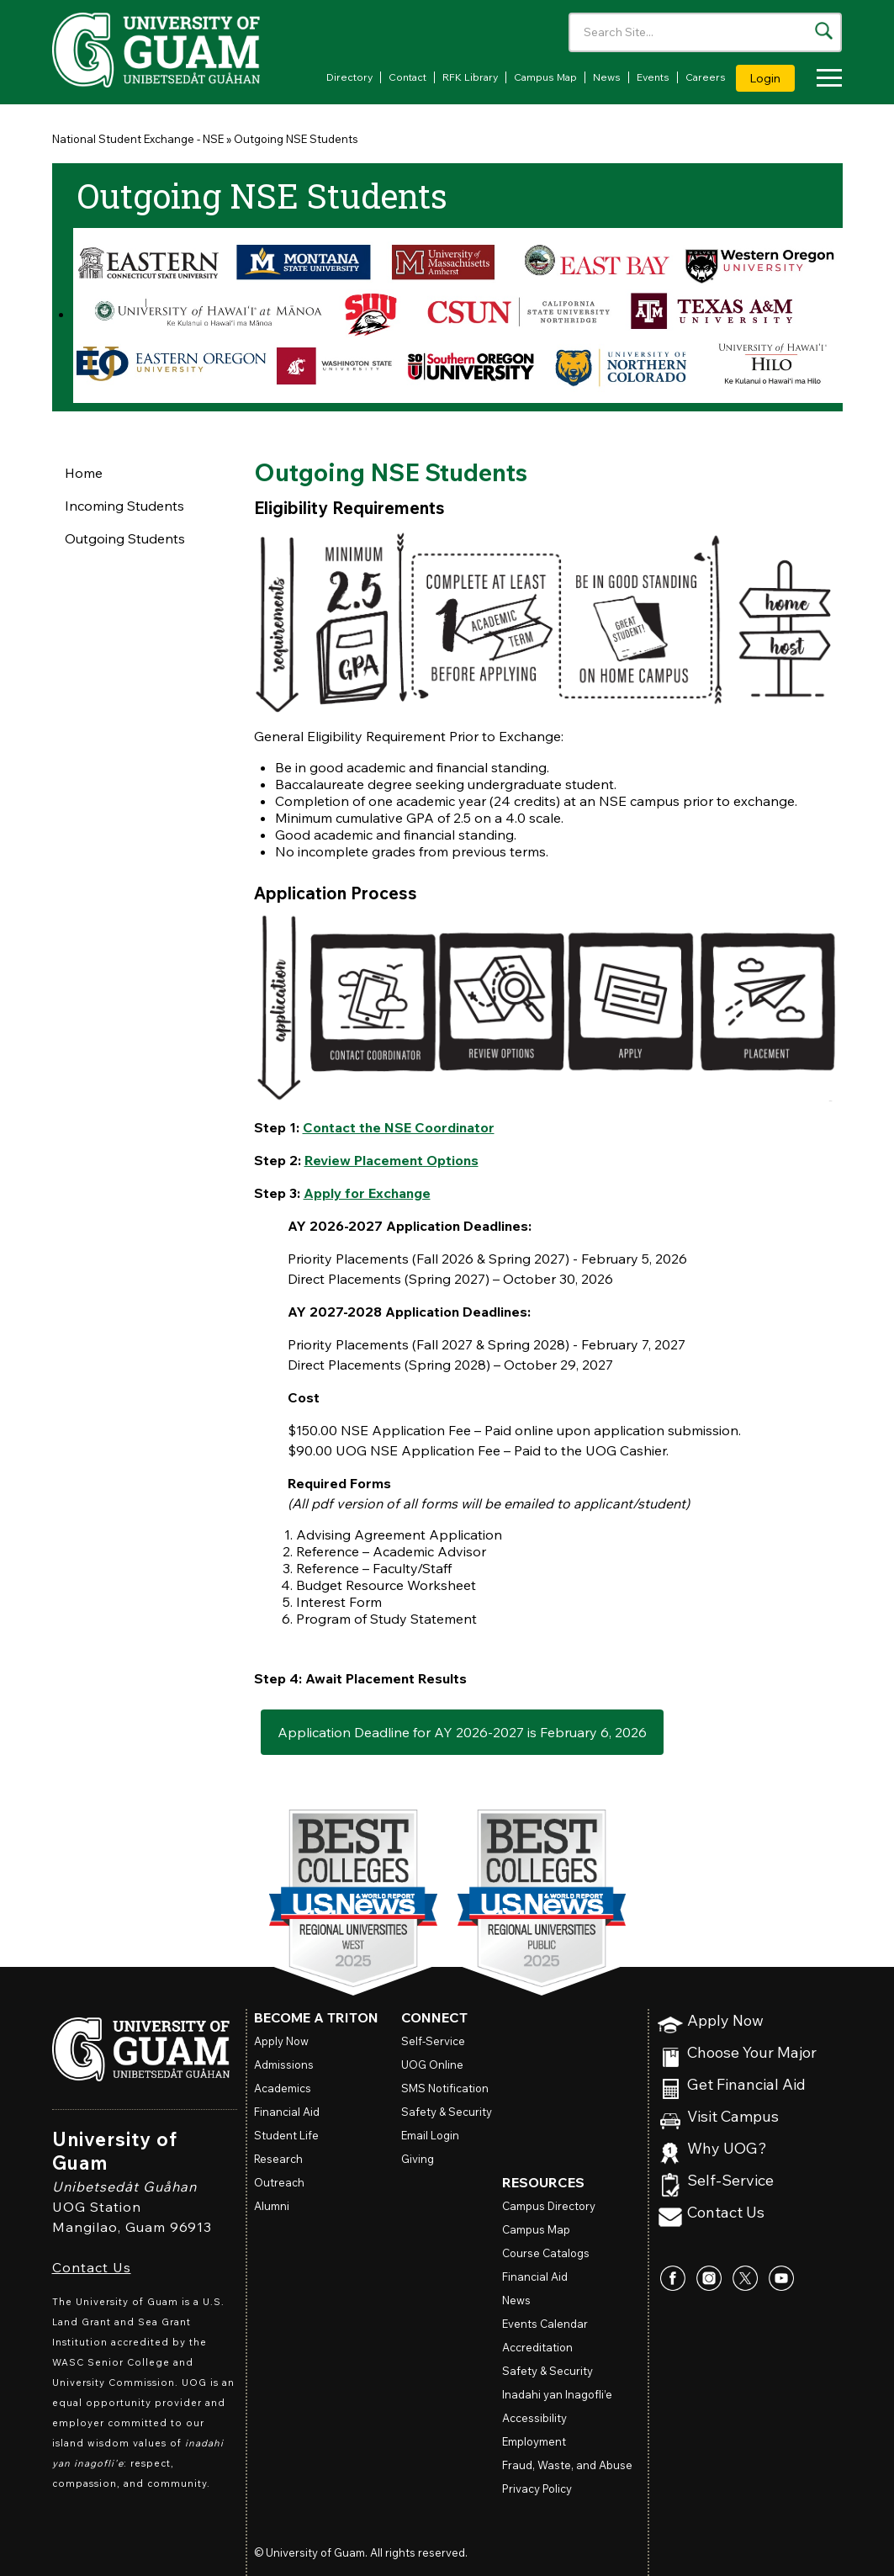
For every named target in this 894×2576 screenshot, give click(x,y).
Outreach (279, 2182)
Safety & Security (446, 2111)
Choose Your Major (752, 2053)
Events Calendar (545, 2323)
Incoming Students (124, 505)
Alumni (271, 2206)
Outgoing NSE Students (296, 139)
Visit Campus (733, 2117)
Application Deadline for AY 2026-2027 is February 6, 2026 (462, 1732)
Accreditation (537, 2347)
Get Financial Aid (746, 2085)
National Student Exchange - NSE (138, 139)
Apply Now (725, 2021)
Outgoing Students (125, 538)
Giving (417, 2158)
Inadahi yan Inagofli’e (557, 2394)
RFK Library (470, 77)
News (607, 77)
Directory (349, 77)
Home (84, 472)
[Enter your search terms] (706, 32)
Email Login (430, 2135)
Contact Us (91, 2267)
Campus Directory (548, 2206)
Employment (534, 2441)
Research (278, 2158)
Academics (282, 2088)
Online (432, 2064)
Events (653, 77)
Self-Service (730, 2181)
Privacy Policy (537, 2488)
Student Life (286, 2135)
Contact (407, 77)
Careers (705, 77)
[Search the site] (824, 31)
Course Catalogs (546, 2253)
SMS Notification (445, 2088)
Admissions (284, 2064)
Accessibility (534, 2418)
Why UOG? (727, 2149)
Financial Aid (287, 2111)
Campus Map (545, 77)
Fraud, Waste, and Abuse (567, 2465)
